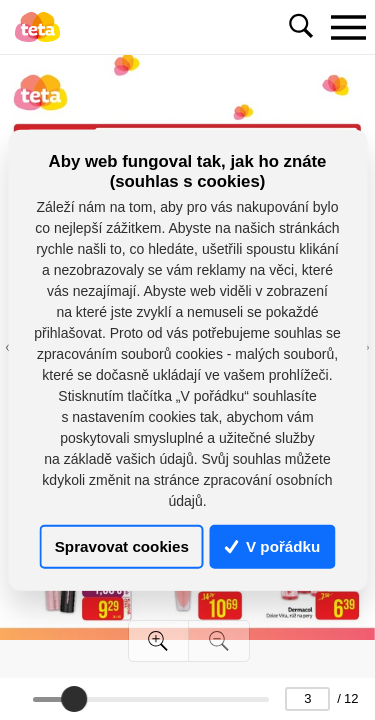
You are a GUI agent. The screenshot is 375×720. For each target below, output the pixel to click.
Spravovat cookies (122, 546)
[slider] (74, 699)
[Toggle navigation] (348, 27)
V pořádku (273, 546)
